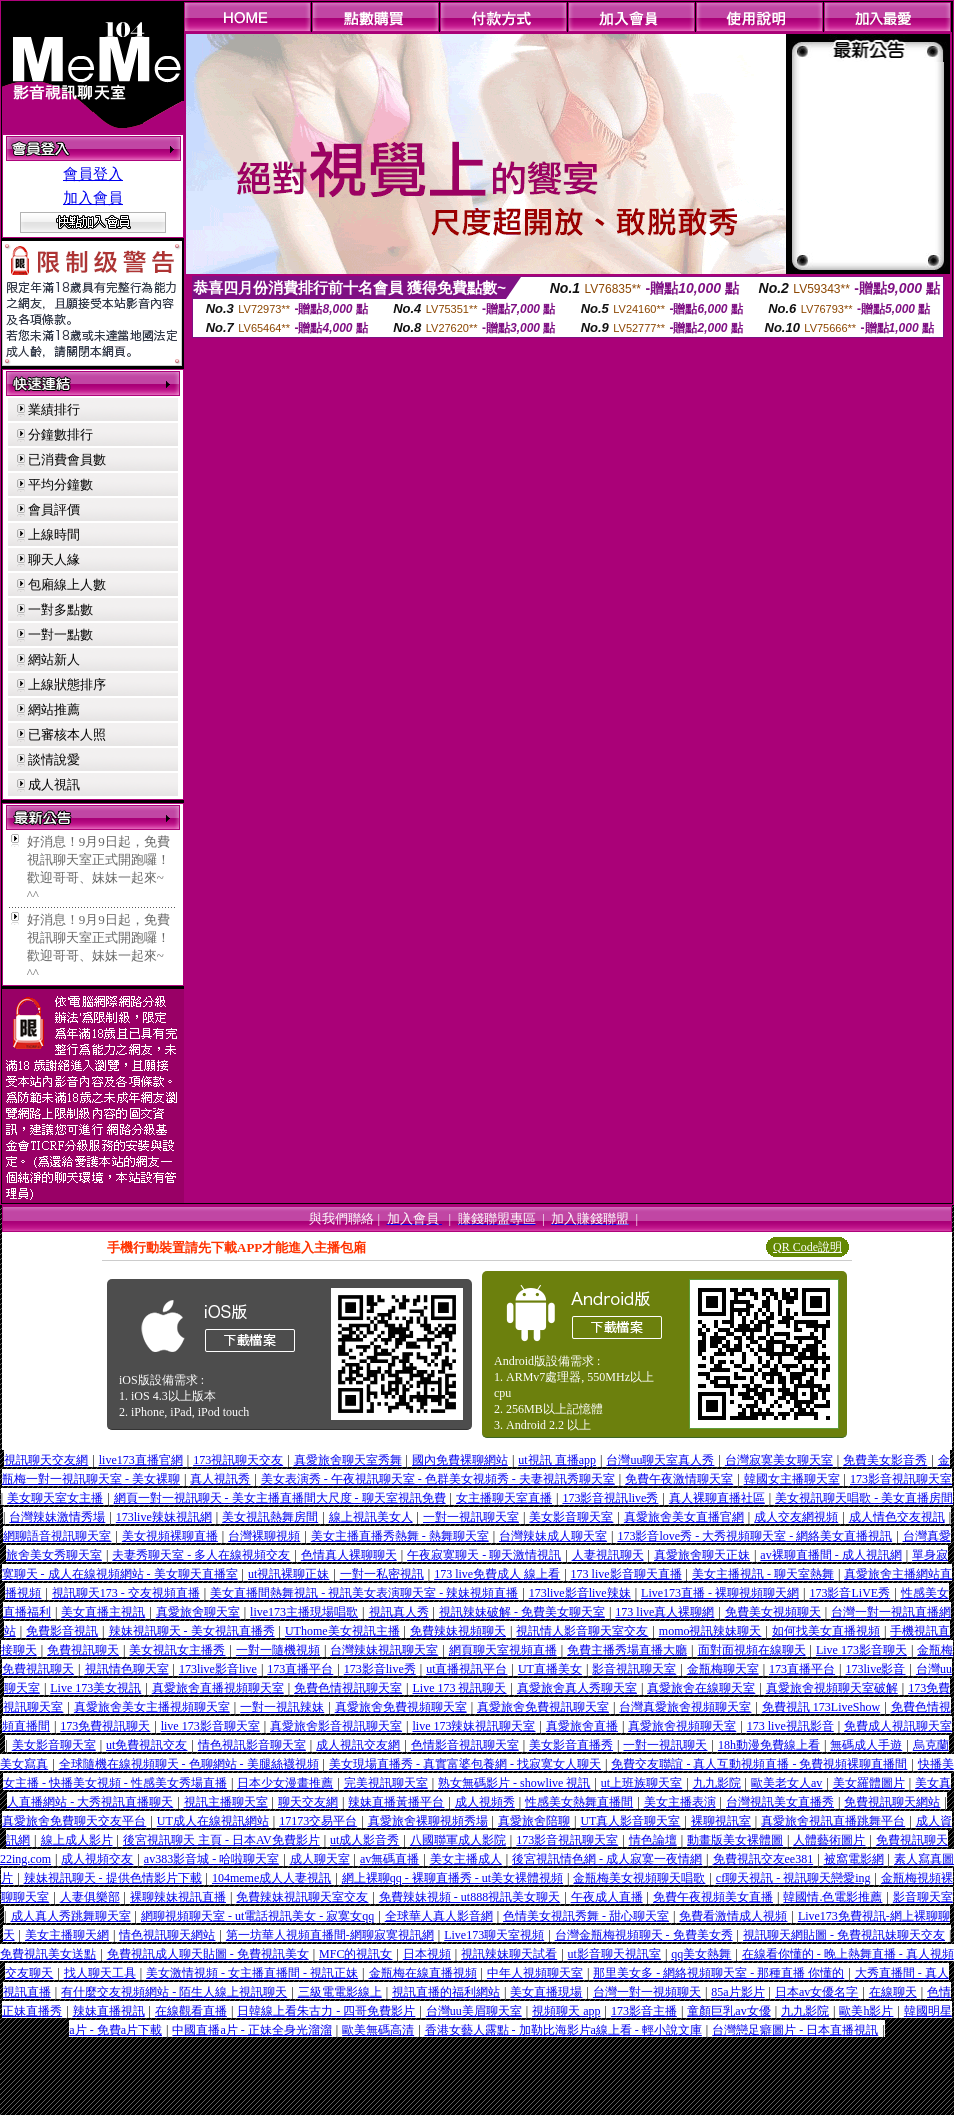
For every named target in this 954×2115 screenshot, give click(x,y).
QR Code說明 (807, 1247)
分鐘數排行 (60, 434)
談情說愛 (54, 759)
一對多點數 (60, 609)
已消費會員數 (67, 459)
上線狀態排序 (67, 684)
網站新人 (54, 659)
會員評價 (54, 509)
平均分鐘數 (60, 484)
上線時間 (54, 534)
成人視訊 (54, 784)
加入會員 (93, 198)
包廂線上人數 (67, 584)
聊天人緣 (54, 559)
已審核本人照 (67, 734)
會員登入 (93, 174)
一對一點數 (60, 634)
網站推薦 (54, 709)
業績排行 (54, 409)
